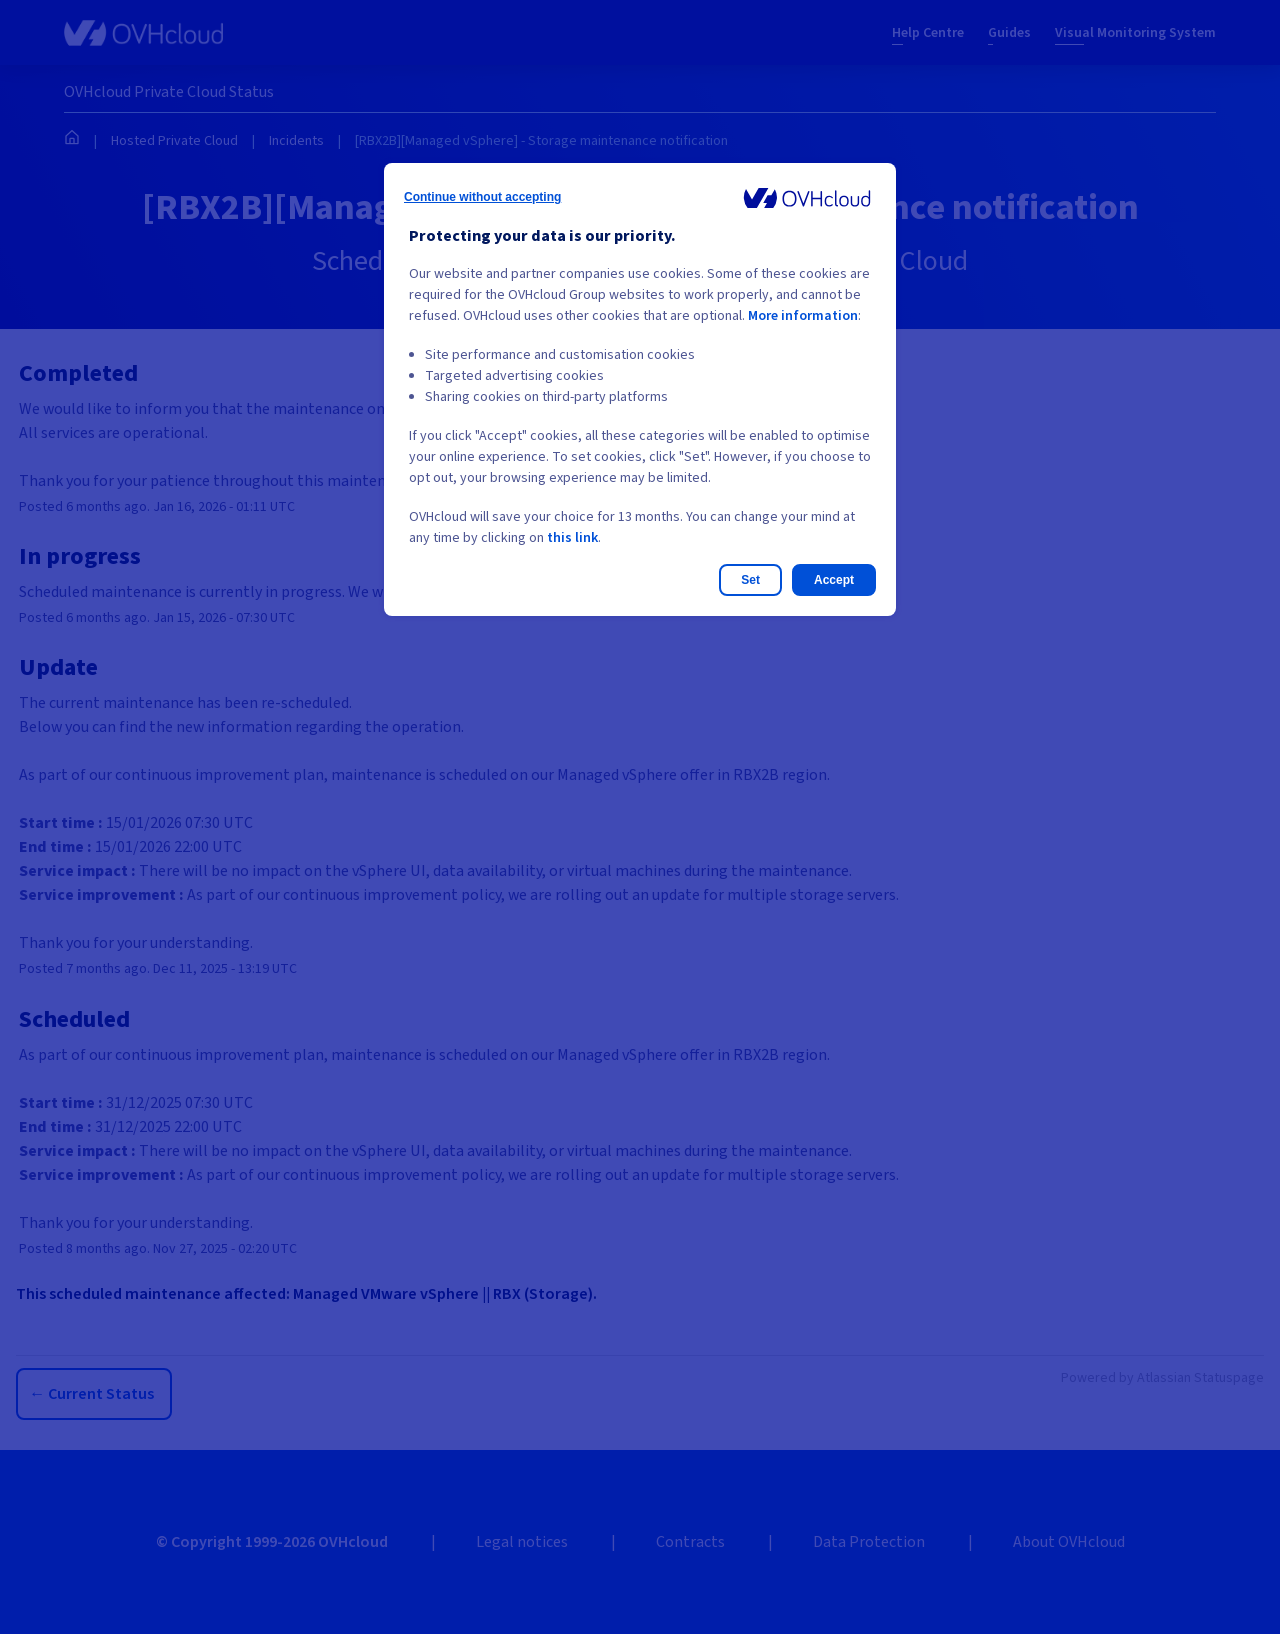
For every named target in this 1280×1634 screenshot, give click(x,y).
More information (803, 316)
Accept (834, 580)
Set (750, 580)
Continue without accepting (482, 197)
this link (572, 538)
